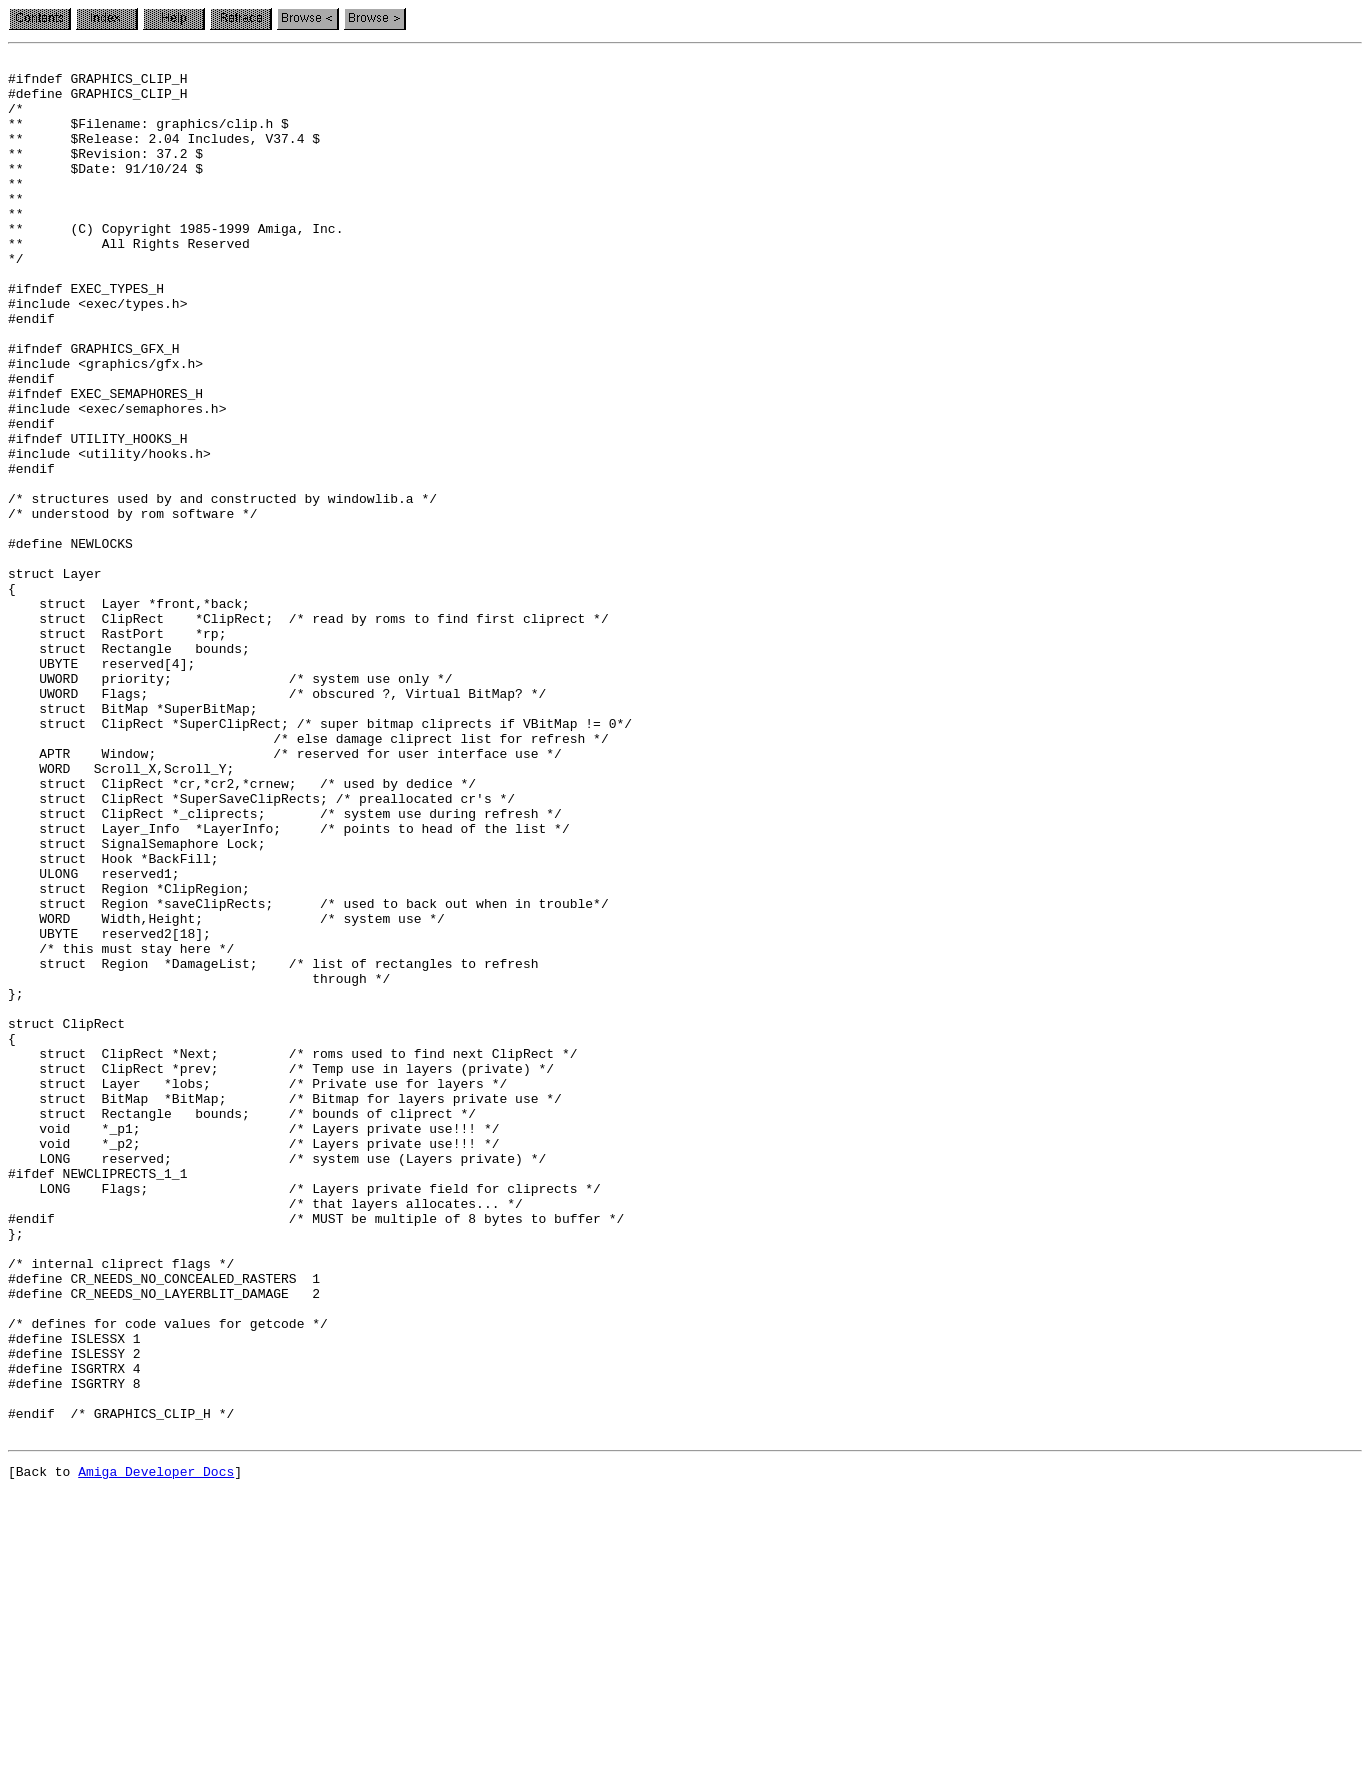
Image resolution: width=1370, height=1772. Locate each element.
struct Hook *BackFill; (113, 1020)
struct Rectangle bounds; (129, 768)
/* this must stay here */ (121, 1128)
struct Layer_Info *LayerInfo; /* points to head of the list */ (289, 984)
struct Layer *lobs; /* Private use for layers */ (257, 1290)
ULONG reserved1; (94, 1038)
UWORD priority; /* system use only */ (230, 804)
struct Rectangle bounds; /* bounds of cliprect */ (242, 1326)
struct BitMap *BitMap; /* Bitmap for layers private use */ (285, 1308)
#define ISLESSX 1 (74, 1596)
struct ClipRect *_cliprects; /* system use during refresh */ (285, 966)
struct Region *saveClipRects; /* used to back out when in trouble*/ (308, 1074)
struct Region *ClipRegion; (129, 1056)
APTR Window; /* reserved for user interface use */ (285, 894)
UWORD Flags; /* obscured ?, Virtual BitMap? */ (277, 822)
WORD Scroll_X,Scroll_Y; (121, 912)
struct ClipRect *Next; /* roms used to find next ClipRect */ (292, 1254)
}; (16, 1470)
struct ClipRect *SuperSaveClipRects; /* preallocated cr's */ (261, 948)
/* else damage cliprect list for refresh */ (308, 876)
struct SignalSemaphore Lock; (136, 1002)
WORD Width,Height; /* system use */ (226, 1092)
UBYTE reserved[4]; (101, 786)
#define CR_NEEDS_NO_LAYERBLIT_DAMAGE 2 (164, 1542)
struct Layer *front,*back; (129, 714)
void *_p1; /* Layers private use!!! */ (253, 1344)
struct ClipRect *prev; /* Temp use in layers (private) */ (281, 1272)
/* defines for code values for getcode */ (168, 1578)
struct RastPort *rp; (117, 750)
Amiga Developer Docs (156, 1750)
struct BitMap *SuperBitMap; (133, 840)
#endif (31, 444)
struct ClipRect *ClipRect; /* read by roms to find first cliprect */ (308, 732)
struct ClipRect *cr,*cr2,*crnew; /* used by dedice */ (242, 930)
